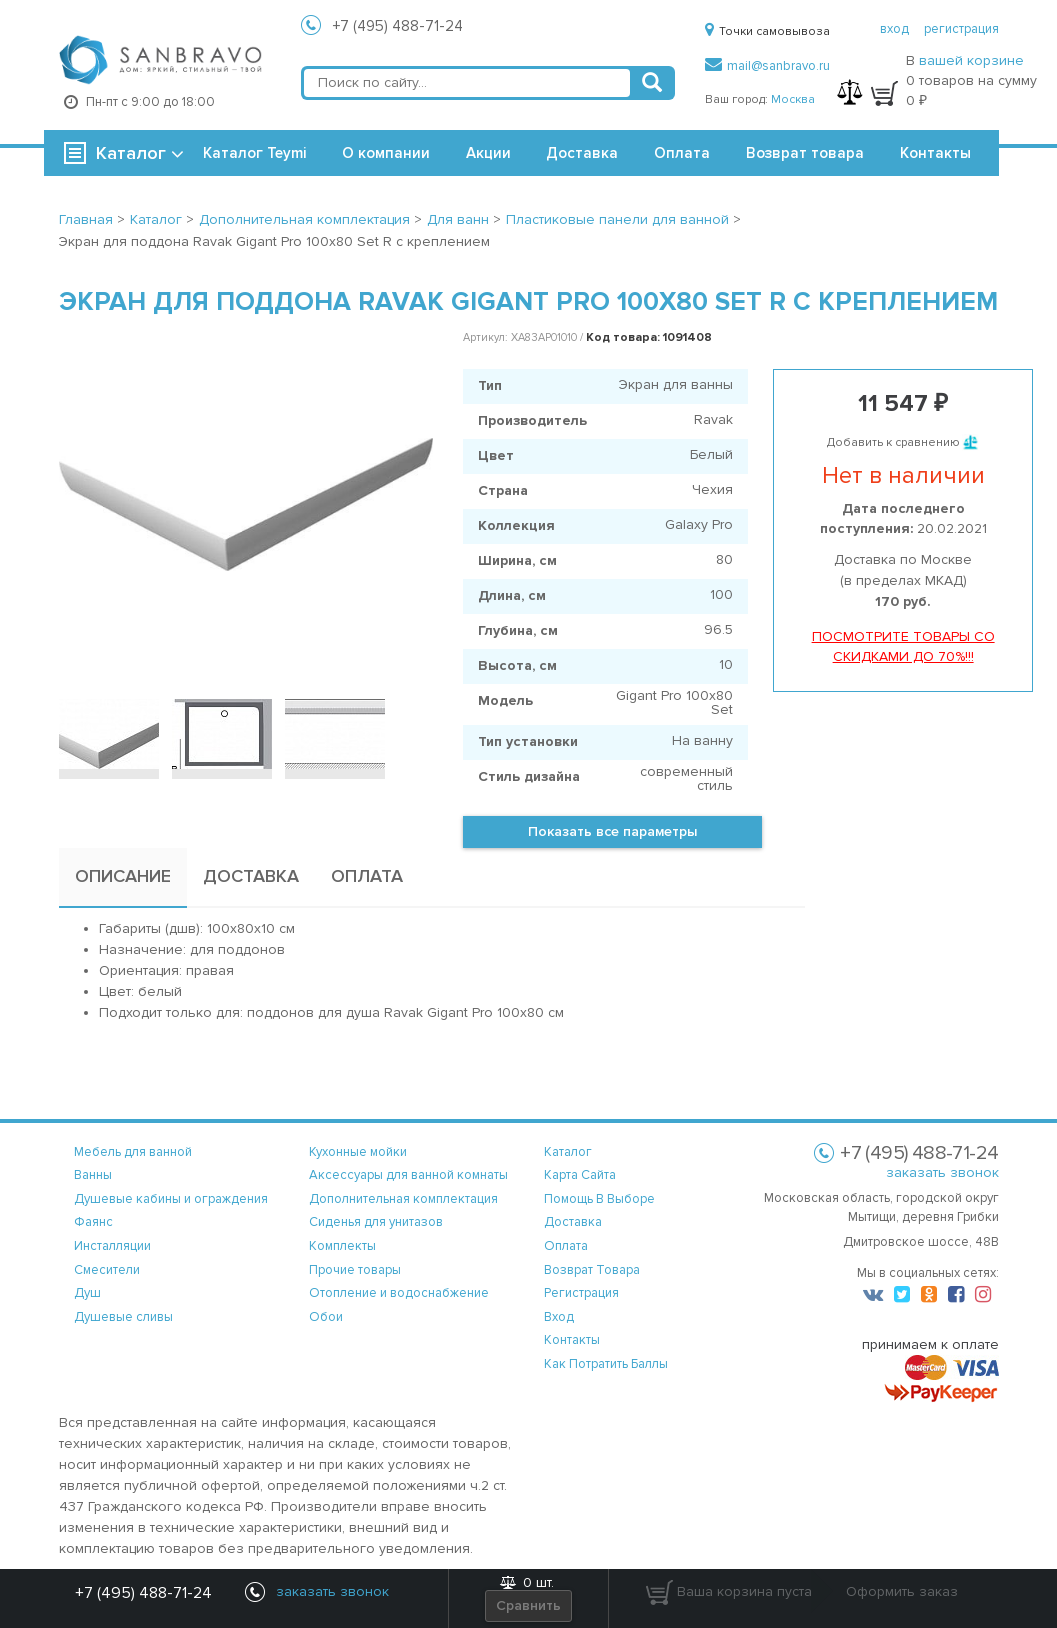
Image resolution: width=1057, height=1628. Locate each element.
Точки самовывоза (767, 31)
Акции (488, 153)
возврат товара (592, 1270)
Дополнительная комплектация (403, 1199)
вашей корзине (971, 60)
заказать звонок (942, 1172)
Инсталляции (112, 1246)
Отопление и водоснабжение (399, 1293)
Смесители (107, 1270)
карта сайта (580, 1175)
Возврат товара (805, 153)
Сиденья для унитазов (376, 1222)
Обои (326, 1317)
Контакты (935, 153)
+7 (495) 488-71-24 (398, 26)
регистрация (961, 29)
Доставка (582, 153)
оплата (566, 1246)
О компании (386, 153)
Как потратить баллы (606, 1364)
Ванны (93, 1175)
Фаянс (93, 1222)
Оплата (682, 153)
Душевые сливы (123, 1317)
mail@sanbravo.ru (767, 66)
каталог (568, 1152)
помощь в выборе (599, 1199)
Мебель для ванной (133, 1152)
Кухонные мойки (358, 1152)
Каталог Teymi (254, 153)
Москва (793, 99)
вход (894, 29)
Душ (87, 1293)
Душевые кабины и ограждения (171, 1199)
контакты (572, 1340)
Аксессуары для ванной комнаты (408, 1175)
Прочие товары (355, 1270)
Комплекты (342, 1246)
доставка (573, 1222)
